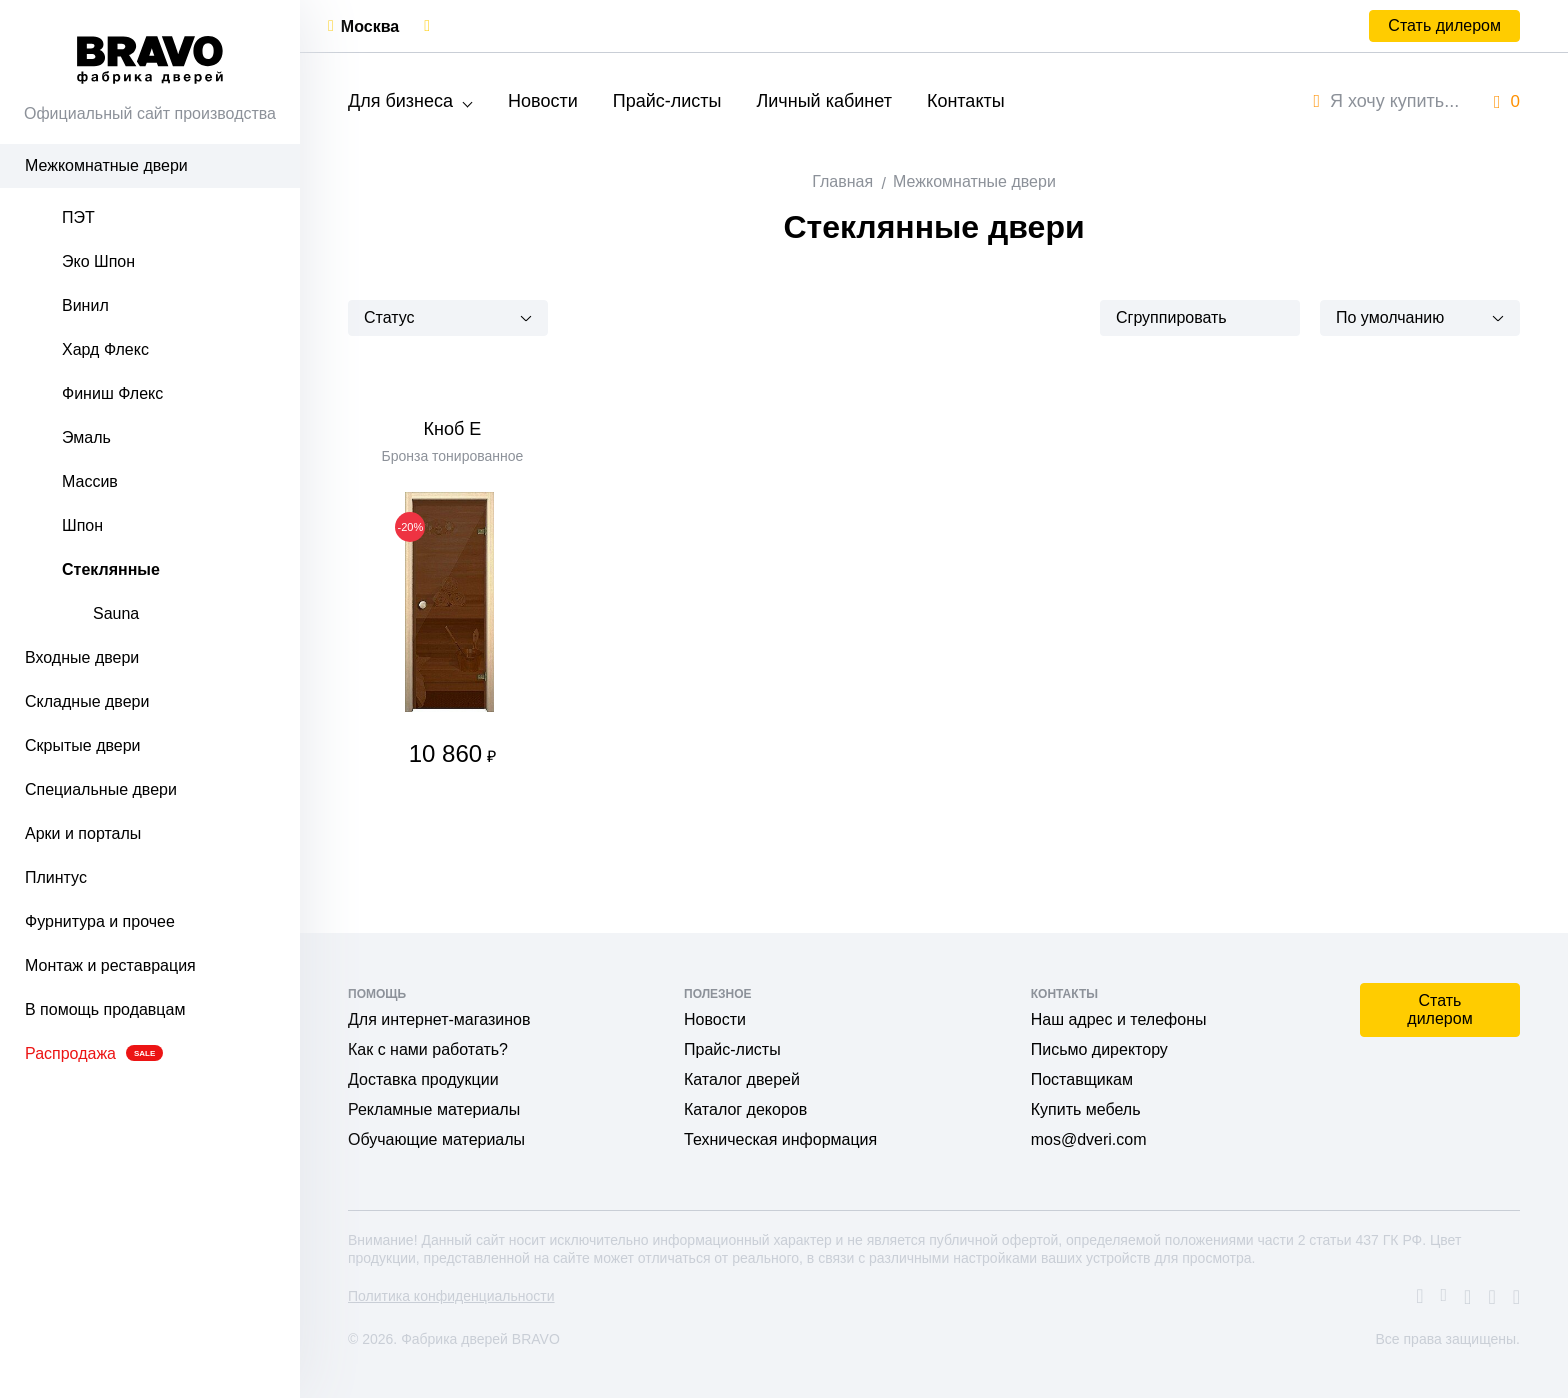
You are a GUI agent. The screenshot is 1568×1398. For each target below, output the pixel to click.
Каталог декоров (745, 1109)
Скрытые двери (83, 745)
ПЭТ (78, 217)
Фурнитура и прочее (100, 921)
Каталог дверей (742, 1079)
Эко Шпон (98, 261)
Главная (842, 181)
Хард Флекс (105, 349)
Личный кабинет (823, 101)
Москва (370, 26)
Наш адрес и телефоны (1119, 1019)
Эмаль (86, 437)
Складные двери (87, 701)
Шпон (82, 525)
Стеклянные (111, 569)
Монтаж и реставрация (110, 965)
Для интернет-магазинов (439, 1019)
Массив (90, 481)
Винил (85, 305)
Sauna (116, 613)
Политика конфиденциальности (451, 1296)
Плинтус (56, 877)
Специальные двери (101, 789)
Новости (543, 101)
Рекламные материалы (434, 1109)
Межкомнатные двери (106, 165)
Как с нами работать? (428, 1049)
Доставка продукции (423, 1079)
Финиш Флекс (112, 393)
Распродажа (94, 1053)
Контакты (966, 101)
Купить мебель (1086, 1109)
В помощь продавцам (105, 1009)
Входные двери (82, 657)
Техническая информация (780, 1139)
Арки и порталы (83, 833)
